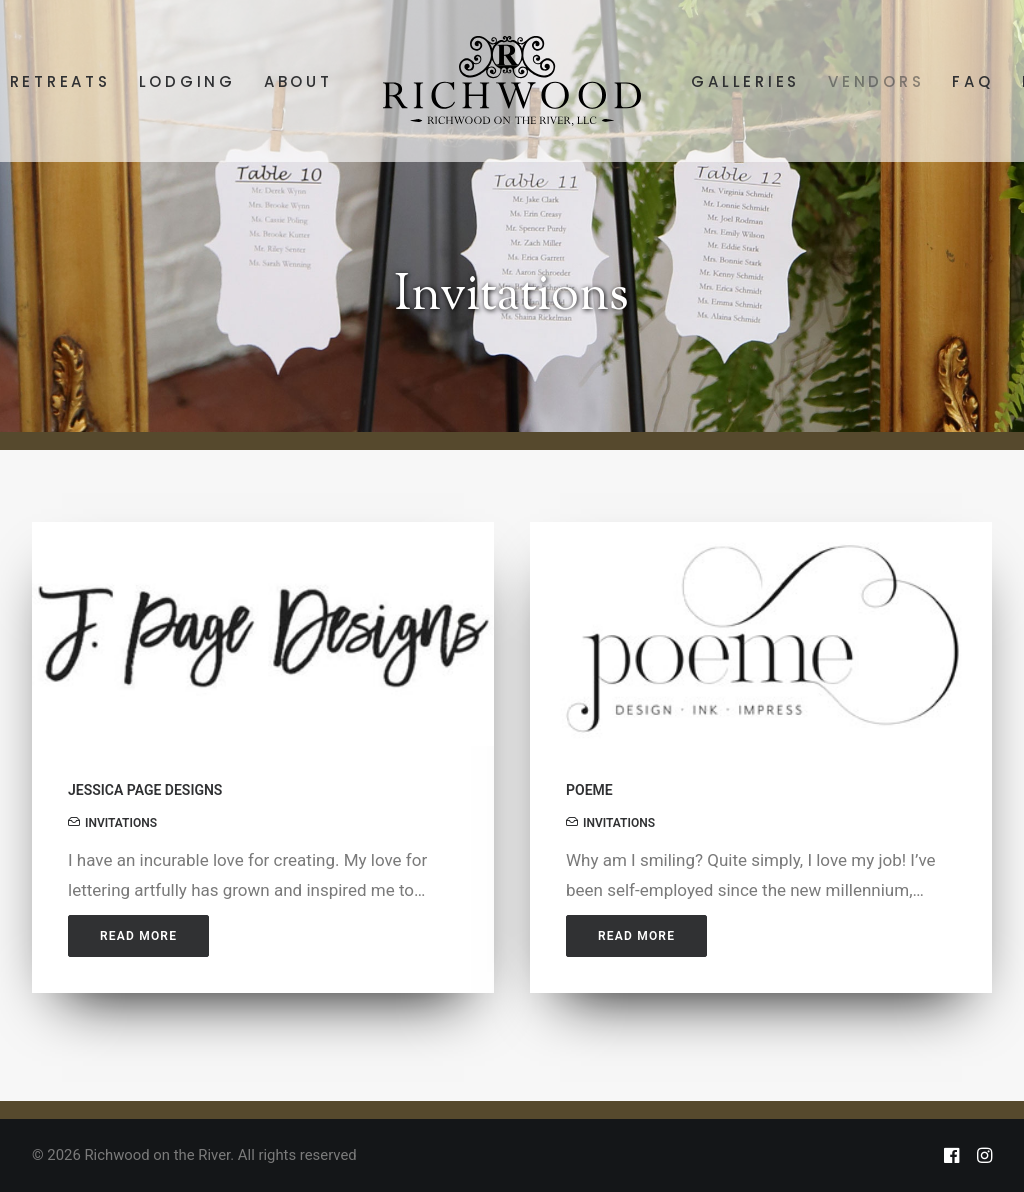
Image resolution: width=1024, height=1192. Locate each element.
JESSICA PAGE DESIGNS (145, 790)
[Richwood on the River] (512, 81)
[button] (263, 634)
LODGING (187, 81)
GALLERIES (745, 81)
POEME (589, 790)
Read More (138, 936)
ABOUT (298, 81)
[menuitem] (187, 81)
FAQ (972, 81)
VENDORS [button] (876, 81)
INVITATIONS (121, 823)
